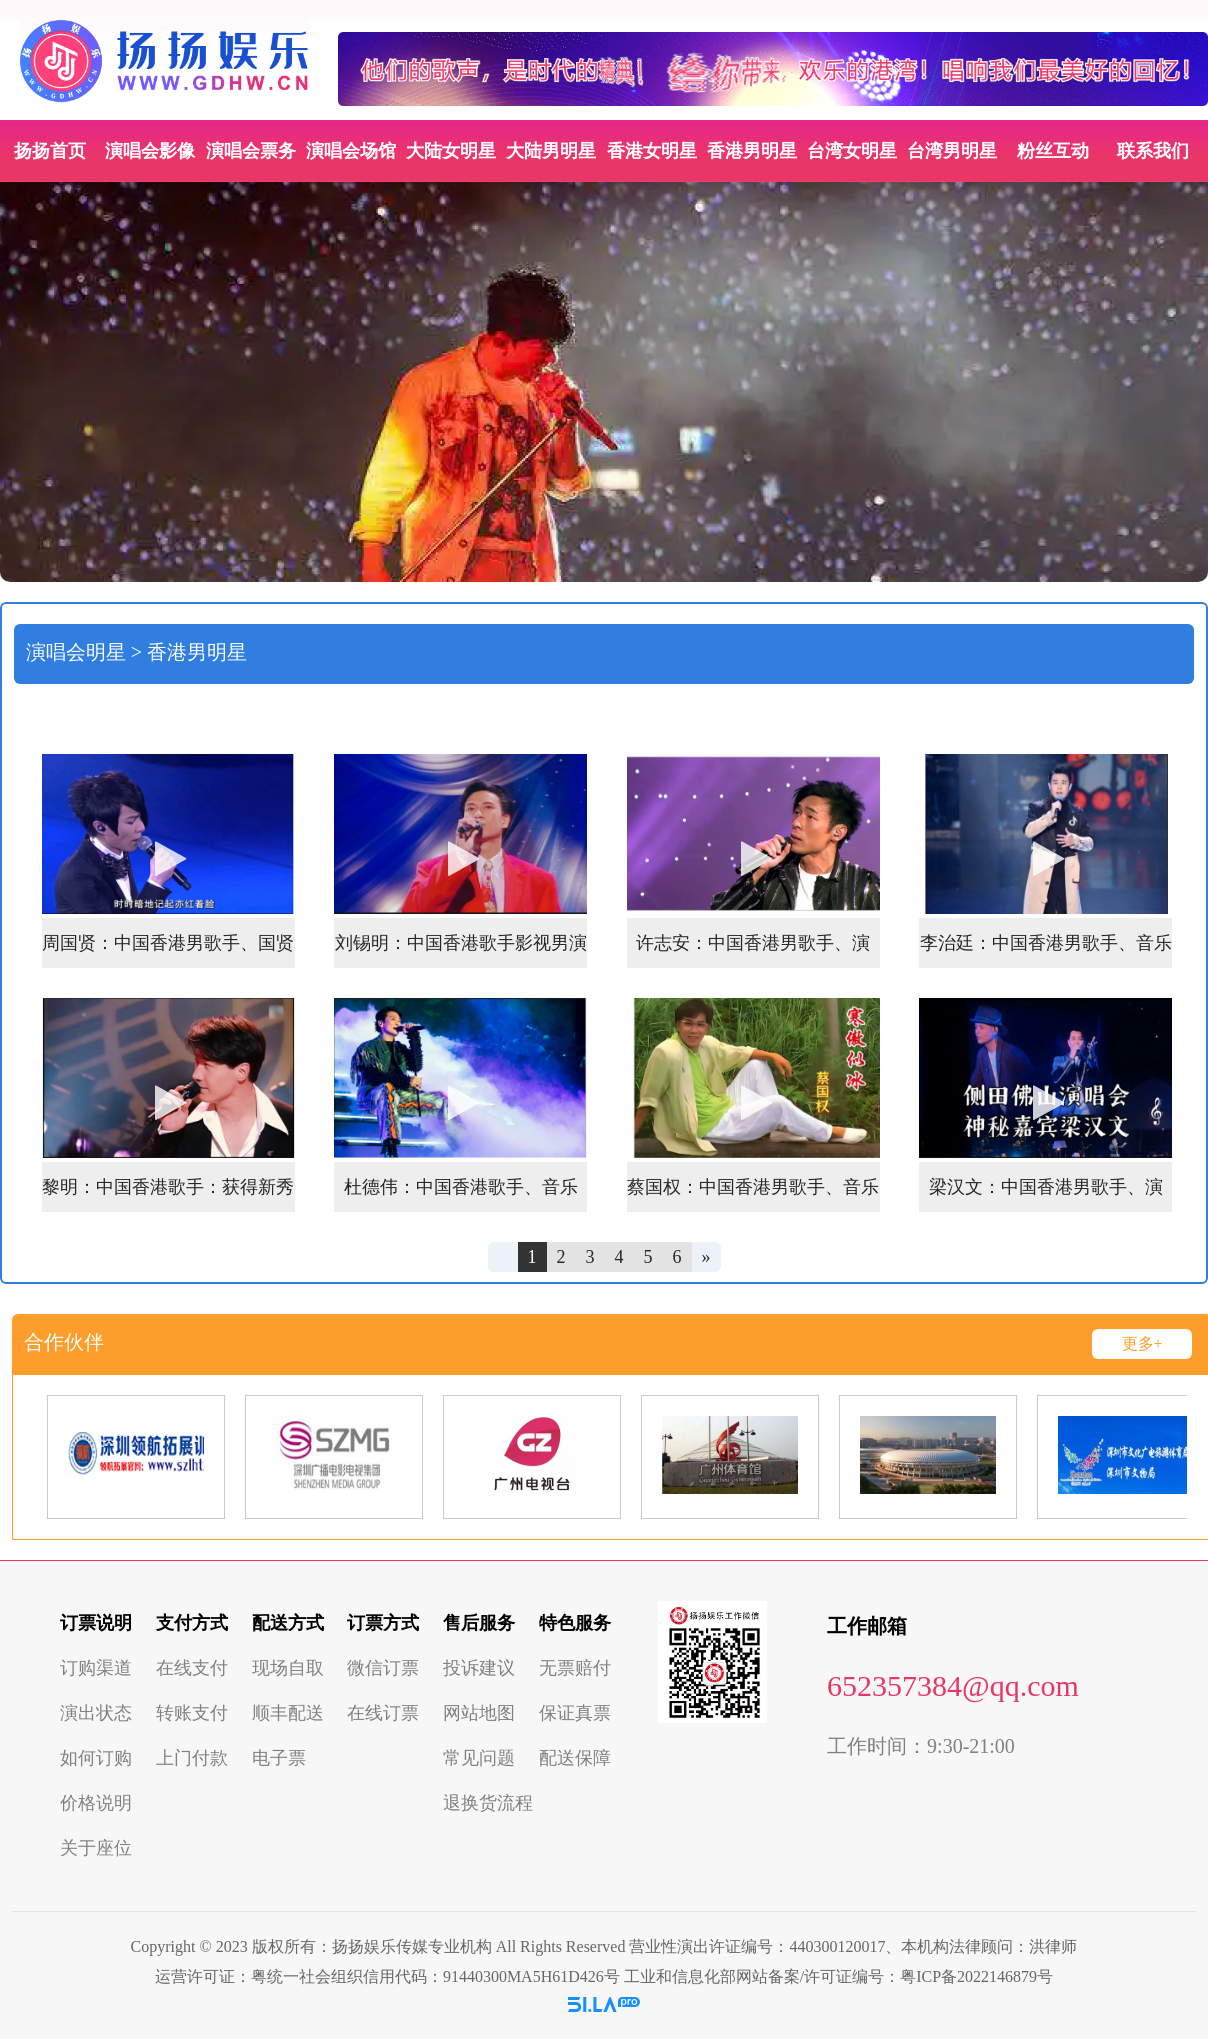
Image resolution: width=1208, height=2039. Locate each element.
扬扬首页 (50, 151)
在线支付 (192, 1668)
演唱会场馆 (351, 151)
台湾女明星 (852, 151)
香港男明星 (752, 151)
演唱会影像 (150, 151)
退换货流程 (488, 1803)
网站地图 (479, 1713)
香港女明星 (652, 151)
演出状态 (96, 1713)
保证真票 (575, 1713)
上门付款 (192, 1758)
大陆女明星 (451, 151)
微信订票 (383, 1668)
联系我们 (1153, 151)
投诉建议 (479, 1668)
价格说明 (96, 1803)
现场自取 (288, 1668)
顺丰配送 (288, 1713)
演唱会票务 (251, 151)
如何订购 (96, 1758)
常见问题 (479, 1758)
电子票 (279, 1758)
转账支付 (192, 1713)
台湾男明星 (952, 151)
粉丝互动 (1053, 151)
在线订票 (383, 1713)
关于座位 (96, 1848)
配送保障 (575, 1758)
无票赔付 (575, 1668)
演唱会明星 (76, 652)
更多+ (1142, 1343)
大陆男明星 (551, 151)
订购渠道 (96, 1668)
